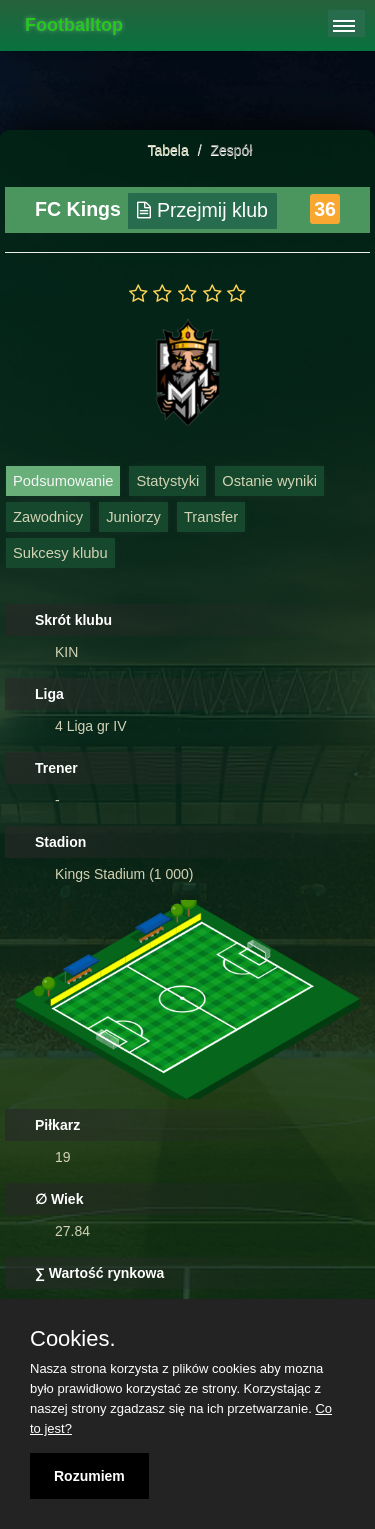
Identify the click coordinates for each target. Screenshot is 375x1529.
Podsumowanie (63, 481)
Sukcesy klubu (60, 553)
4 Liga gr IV (91, 726)
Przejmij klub (202, 210)
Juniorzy (133, 517)
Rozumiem (89, 1476)
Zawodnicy (48, 517)
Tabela (168, 150)
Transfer (211, 517)
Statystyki (167, 481)
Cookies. (73, 1339)
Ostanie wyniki (269, 481)
